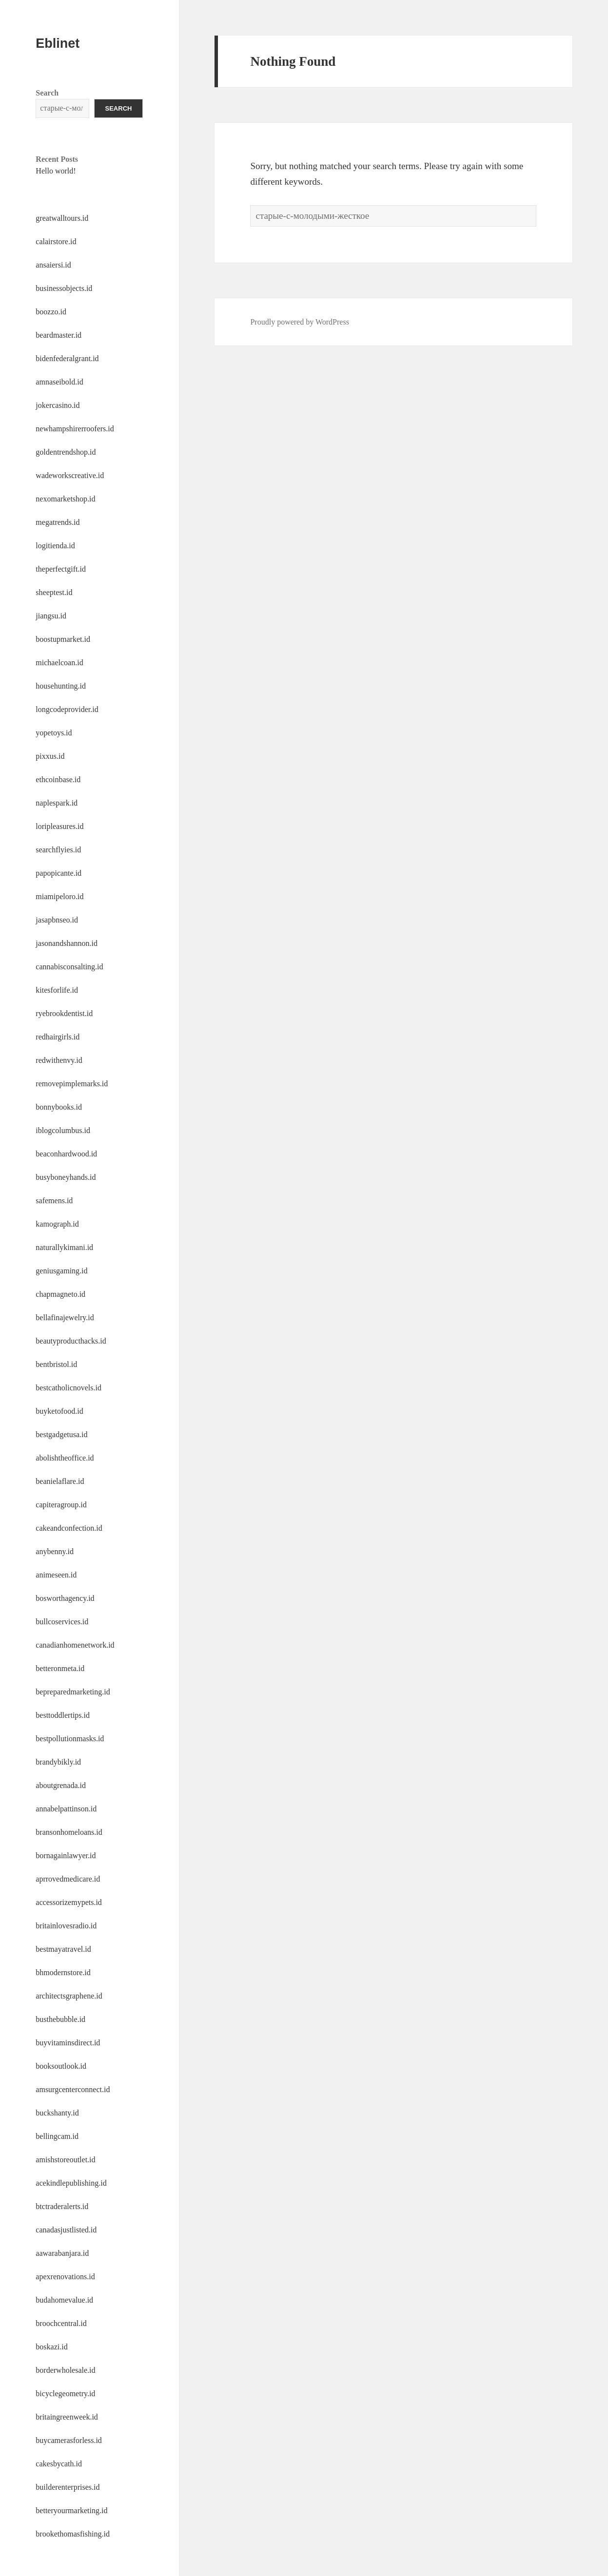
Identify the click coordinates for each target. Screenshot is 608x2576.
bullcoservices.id (62, 1621)
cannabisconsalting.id (69, 966)
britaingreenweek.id (67, 2417)
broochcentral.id (61, 2323)
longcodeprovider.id (67, 709)
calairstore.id (56, 241)
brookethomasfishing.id (73, 2534)
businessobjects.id (64, 288)
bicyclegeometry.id (65, 2393)
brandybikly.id (58, 1762)
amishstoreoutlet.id (65, 2159)
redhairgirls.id (57, 1037)
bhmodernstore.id (63, 1972)
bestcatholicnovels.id (68, 1388)
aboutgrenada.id (61, 1785)
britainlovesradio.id (66, 1926)
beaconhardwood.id (66, 1154)
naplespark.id (57, 803)
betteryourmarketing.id (71, 2510)
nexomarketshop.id (65, 499)
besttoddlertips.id (63, 1715)
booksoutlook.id (61, 2066)
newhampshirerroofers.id (75, 428)
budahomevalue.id (64, 2300)
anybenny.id (55, 1551)
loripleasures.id (59, 826)
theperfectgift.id (61, 569)
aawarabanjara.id (62, 2253)
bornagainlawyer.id (66, 1855)
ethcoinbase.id (58, 779)
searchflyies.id (58, 850)
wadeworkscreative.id (70, 475)
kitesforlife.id (57, 990)
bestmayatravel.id (63, 1949)
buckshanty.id (57, 2113)
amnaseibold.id (59, 382)
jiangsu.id (51, 616)
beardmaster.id (58, 335)
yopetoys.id (54, 733)
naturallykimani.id (64, 1247)
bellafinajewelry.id (65, 1317)
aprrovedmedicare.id (68, 1879)
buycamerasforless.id (69, 2440)
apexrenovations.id (65, 2276)
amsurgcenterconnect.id (73, 2089)
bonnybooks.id (59, 1107)
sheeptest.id (54, 592)
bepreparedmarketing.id (73, 1692)
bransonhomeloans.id (69, 1832)
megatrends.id (57, 522)
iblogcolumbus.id (63, 1130)
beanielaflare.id (60, 1481)
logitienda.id (55, 545)
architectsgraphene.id (69, 1996)
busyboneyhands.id (66, 1177)
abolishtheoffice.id (65, 1458)
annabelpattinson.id (66, 1809)
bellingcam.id (57, 2136)
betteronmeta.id (60, 1668)
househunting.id (61, 686)
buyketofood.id (59, 1411)
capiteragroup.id (61, 1504)
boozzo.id (51, 312)
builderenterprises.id (67, 2487)
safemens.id (54, 1200)
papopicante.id (58, 873)
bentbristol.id (56, 1364)
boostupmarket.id (63, 639)
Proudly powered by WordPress (299, 322)
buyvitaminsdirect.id (68, 2042)
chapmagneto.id (60, 1294)
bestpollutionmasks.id (70, 1738)
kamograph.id (57, 1224)
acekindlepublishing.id (71, 2183)
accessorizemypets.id (69, 1902)
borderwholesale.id (65, 2370)
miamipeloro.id (59, 896)
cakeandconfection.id (69, 1528)
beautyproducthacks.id (71, 1341)
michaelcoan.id (59, 662)
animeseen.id (56, 1575)
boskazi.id (51, 2347)
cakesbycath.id (59, 2464)
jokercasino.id (57, 405)
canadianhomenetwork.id (75, 1645)
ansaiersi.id (53, 265)
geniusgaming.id (61, 1271)
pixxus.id (50, 756)
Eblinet (57, 43)
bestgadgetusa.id (61, 1434)
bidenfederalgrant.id (67, 358)
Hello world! (56, 171)
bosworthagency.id (65, 1598)
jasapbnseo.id (57, 920)
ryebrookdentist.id (64, 1013)
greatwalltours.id (62, 218)
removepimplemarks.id (72, 1083)
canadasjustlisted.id (66, 2230)
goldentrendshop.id (66, 452)
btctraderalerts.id (62, 2206)
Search (47, 93)
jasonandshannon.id (67, 943)
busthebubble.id (60, 2019)
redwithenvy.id (59, 1060)
